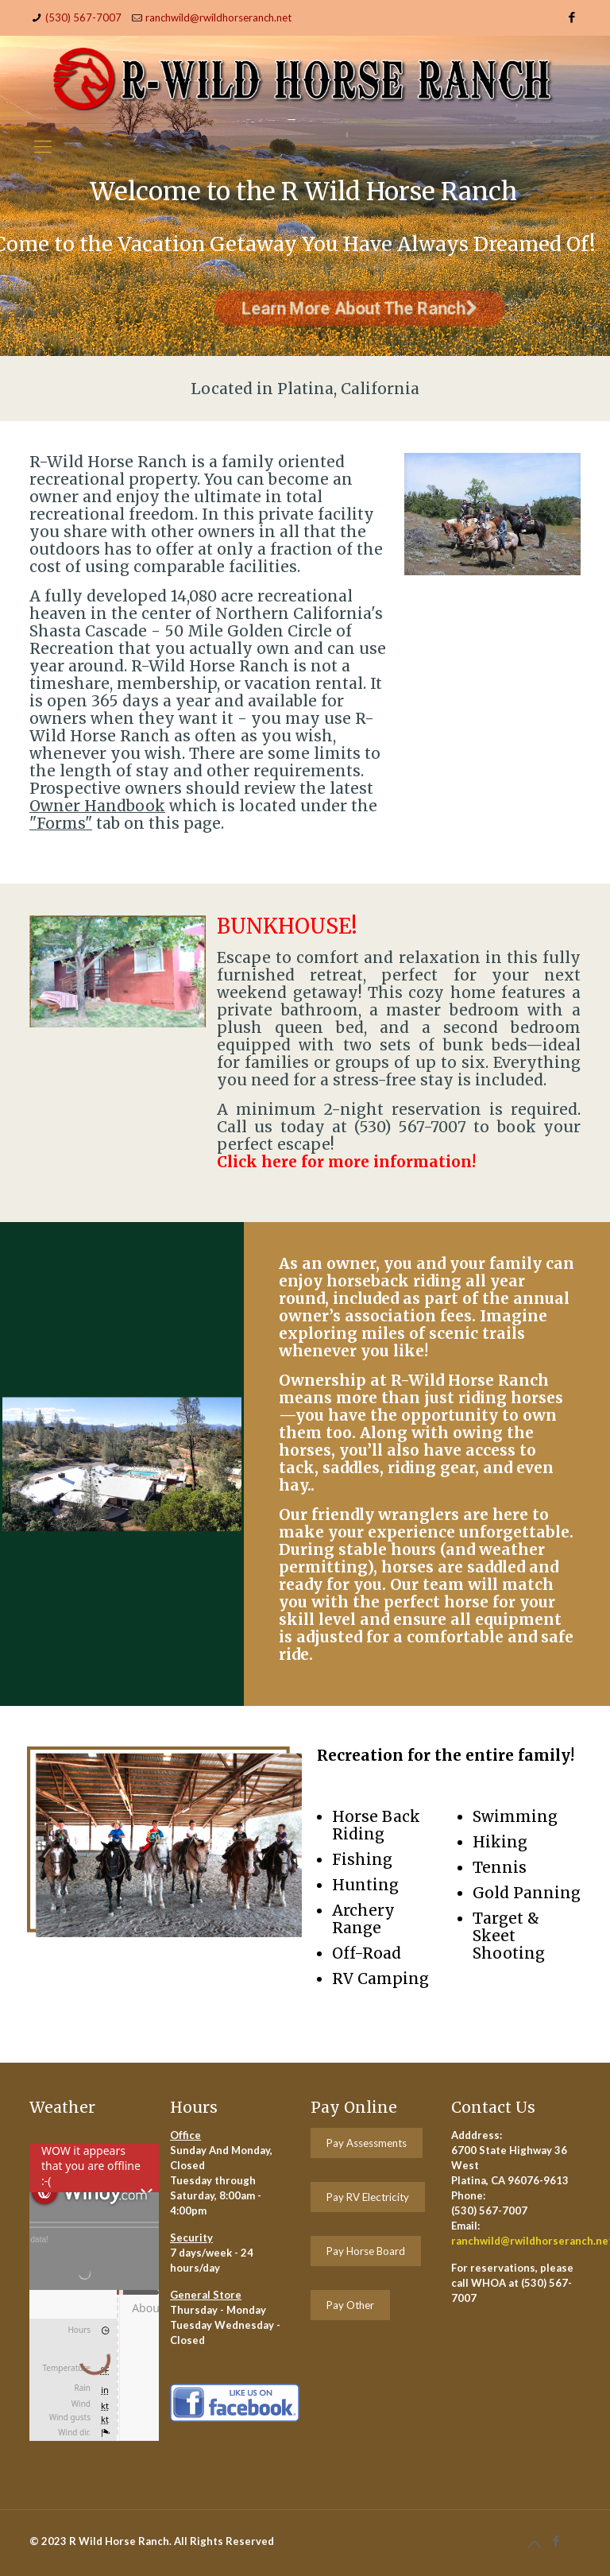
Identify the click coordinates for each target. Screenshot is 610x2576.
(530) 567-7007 (83, 17)
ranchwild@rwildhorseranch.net (218, 17)
